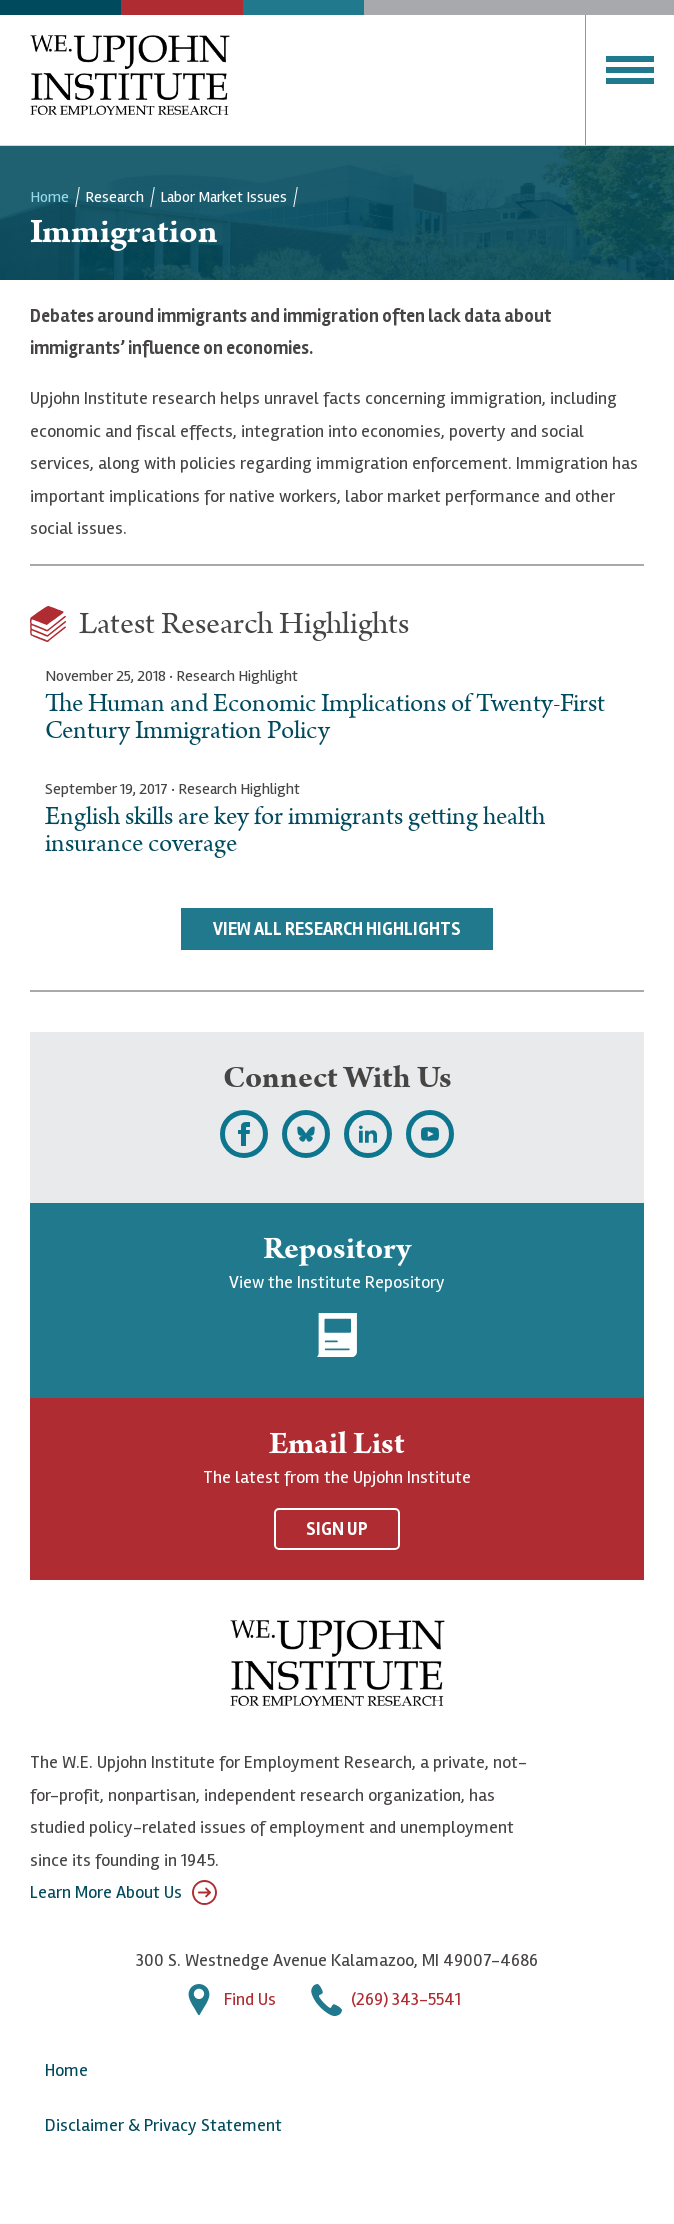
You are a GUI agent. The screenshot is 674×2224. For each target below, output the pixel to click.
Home (49, 197)
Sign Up (337, 1529)
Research (114, 197)
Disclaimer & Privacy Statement (163, 2125)
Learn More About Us (123, 1892)
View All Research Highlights (337, 929)
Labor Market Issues (223, 197)
